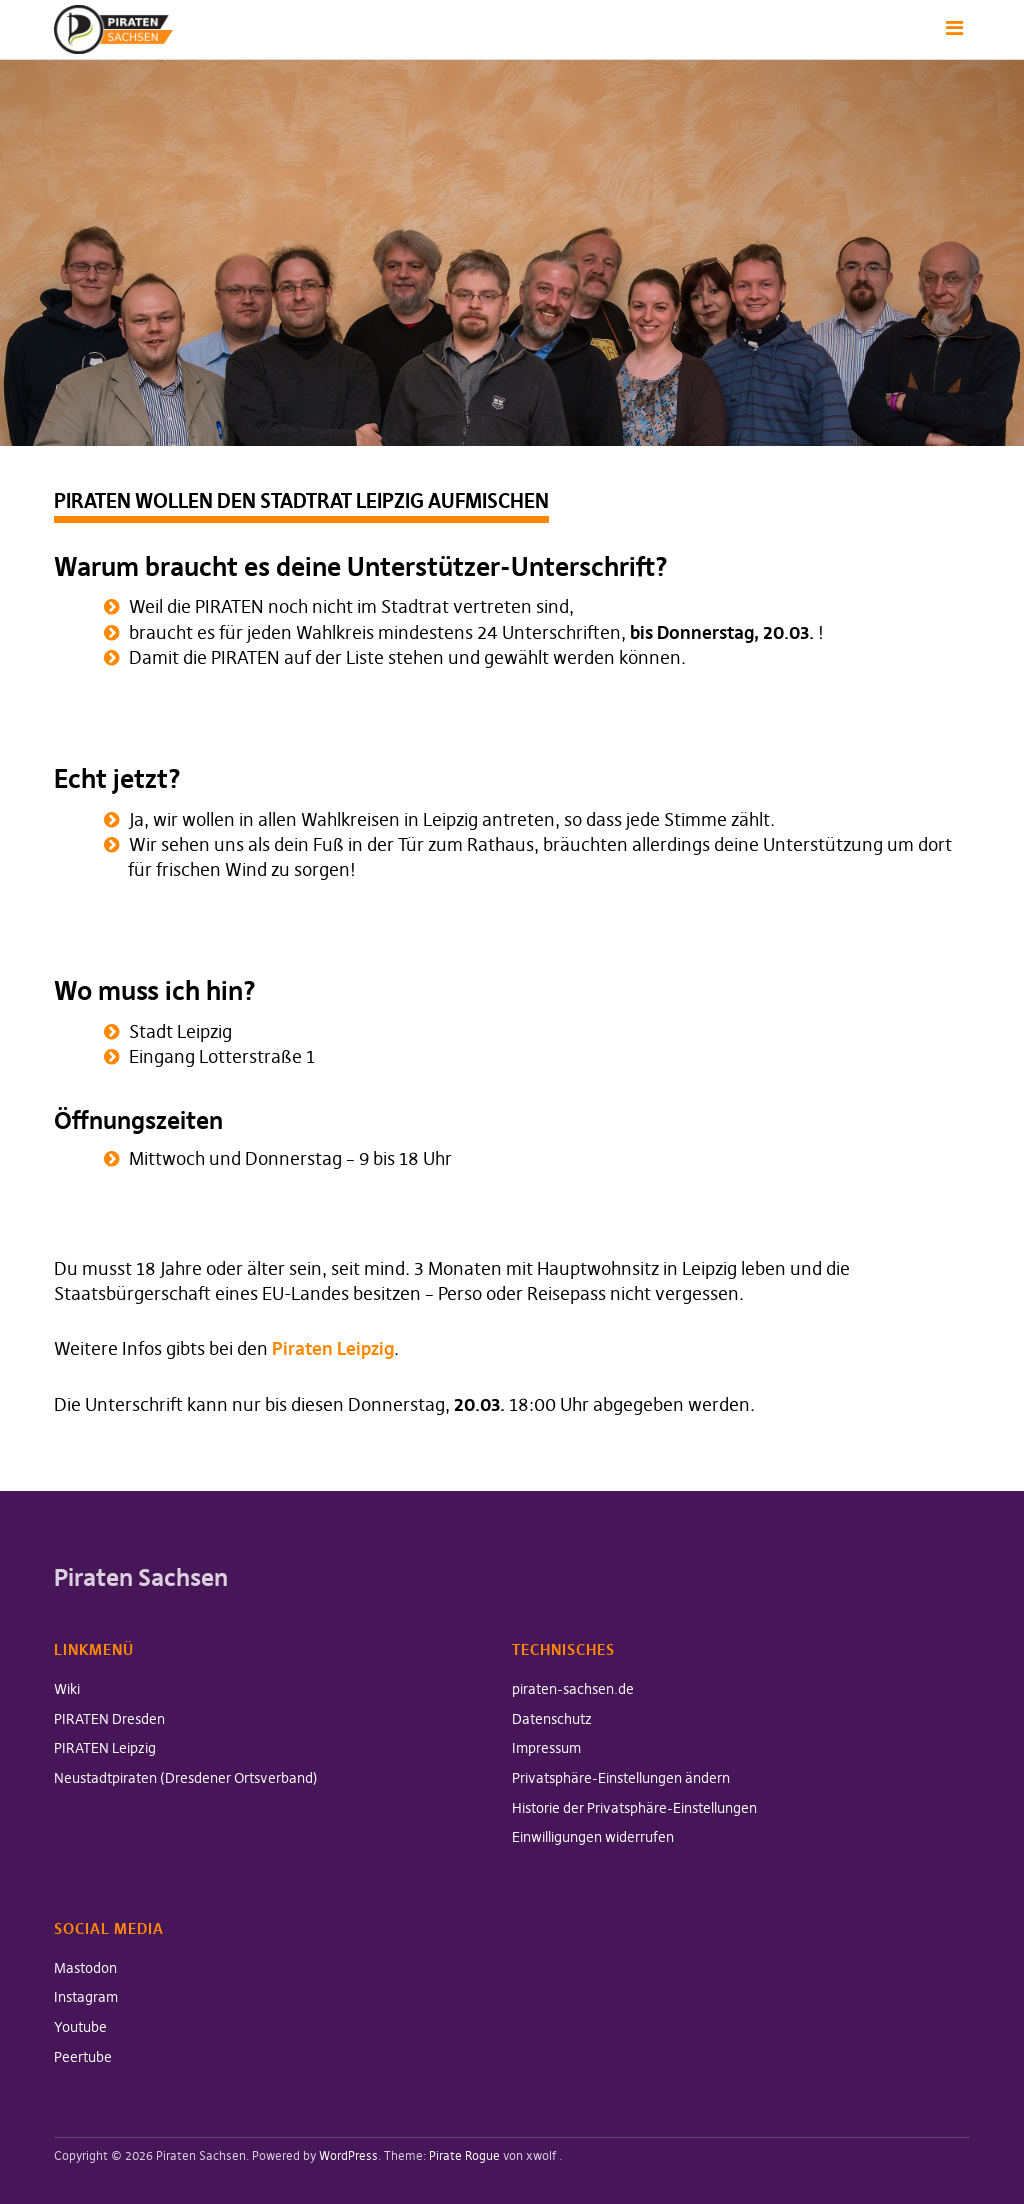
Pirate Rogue (464, 2155)
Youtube (80, 2027)
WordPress (348, 2155)
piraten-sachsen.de (573, 1689)
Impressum (546, 1748)
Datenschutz (552, 1719)
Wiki (67, 1689)
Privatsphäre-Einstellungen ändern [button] (621, 1778)
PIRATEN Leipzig (105, 1748)
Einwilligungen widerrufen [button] (593, 1837)
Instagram (86, 1997)
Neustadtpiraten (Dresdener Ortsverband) (186, 1778)
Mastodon (85, 1968)
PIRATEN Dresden (109, 1719)
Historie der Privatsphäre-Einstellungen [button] (634, 1808)
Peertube (83, 2057)
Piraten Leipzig (333, 1348)
